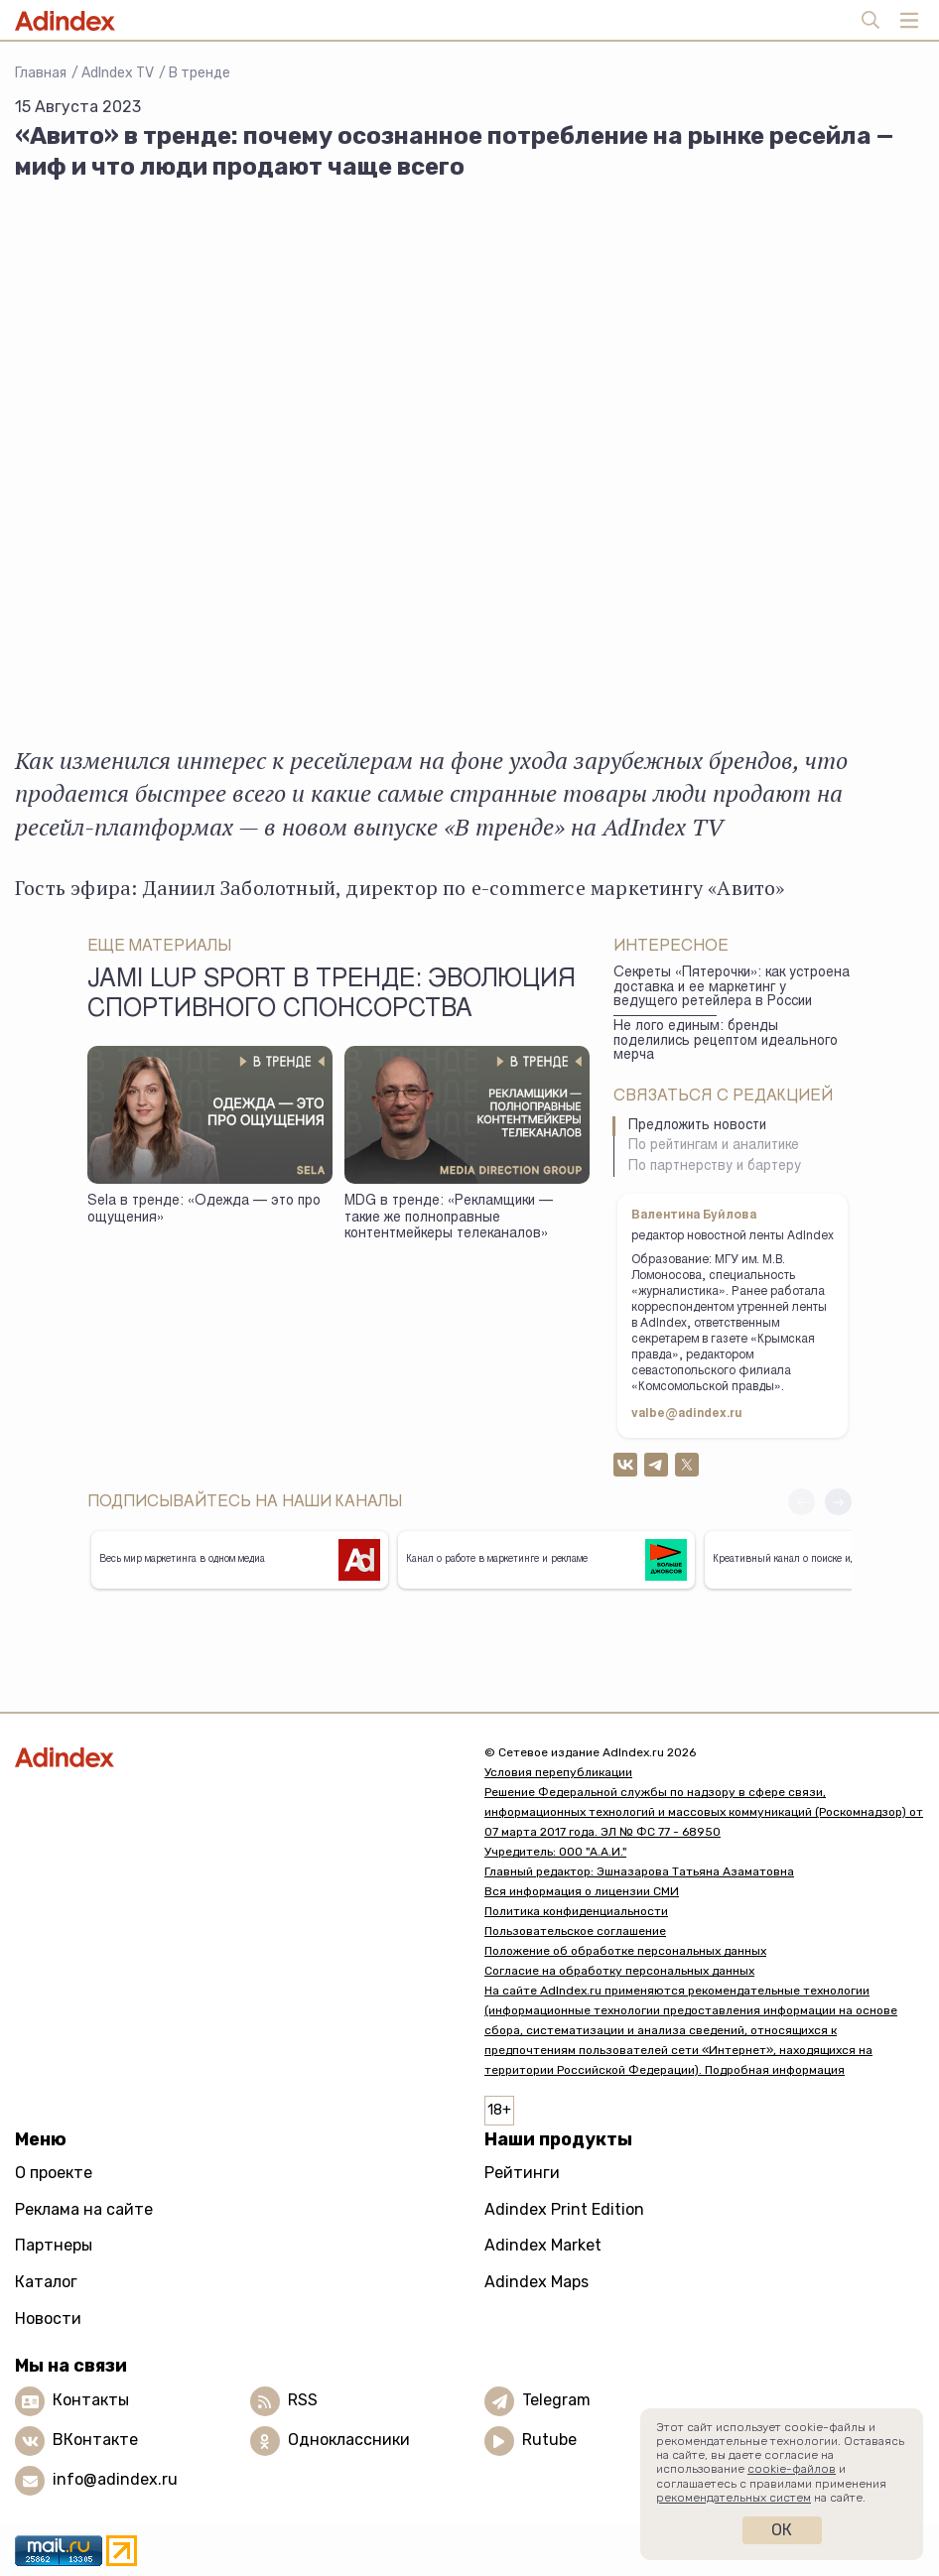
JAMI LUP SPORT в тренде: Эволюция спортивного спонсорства (331, 995)
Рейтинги (522, 2172)
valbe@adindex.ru (686, 1414)
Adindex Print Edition (564, 2209)
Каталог (46, 2281)
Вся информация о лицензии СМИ (581, 1891)
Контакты (91, 2399)
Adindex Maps (536, 2281)
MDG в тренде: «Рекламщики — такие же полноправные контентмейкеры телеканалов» (448, 1218)
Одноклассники (349, 2439)
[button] (838, 1501)
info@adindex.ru (115, 2479)
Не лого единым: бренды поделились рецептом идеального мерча (725, 1041)
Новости (48, 2318)
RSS (303, 2399)
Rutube (549, 2439)
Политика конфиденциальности (576, 1911)
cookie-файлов (791, 2469)
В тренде (199, 72)
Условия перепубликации (558, 1772)
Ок (781, 2529)
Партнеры (53, 2245)
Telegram (556, 2399)
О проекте (53, 2172)
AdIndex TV (117, 72)
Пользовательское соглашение (575, 1931)
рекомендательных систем (733, 2498)
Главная (41, 72)
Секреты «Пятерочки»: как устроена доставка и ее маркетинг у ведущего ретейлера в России (731, 987)
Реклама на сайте (84, 2209)
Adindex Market (543, 2245)
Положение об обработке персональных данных (625, 1951)
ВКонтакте (95, 2439)
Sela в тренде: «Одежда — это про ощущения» (204, 1210)
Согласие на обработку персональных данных (619, 1971)
